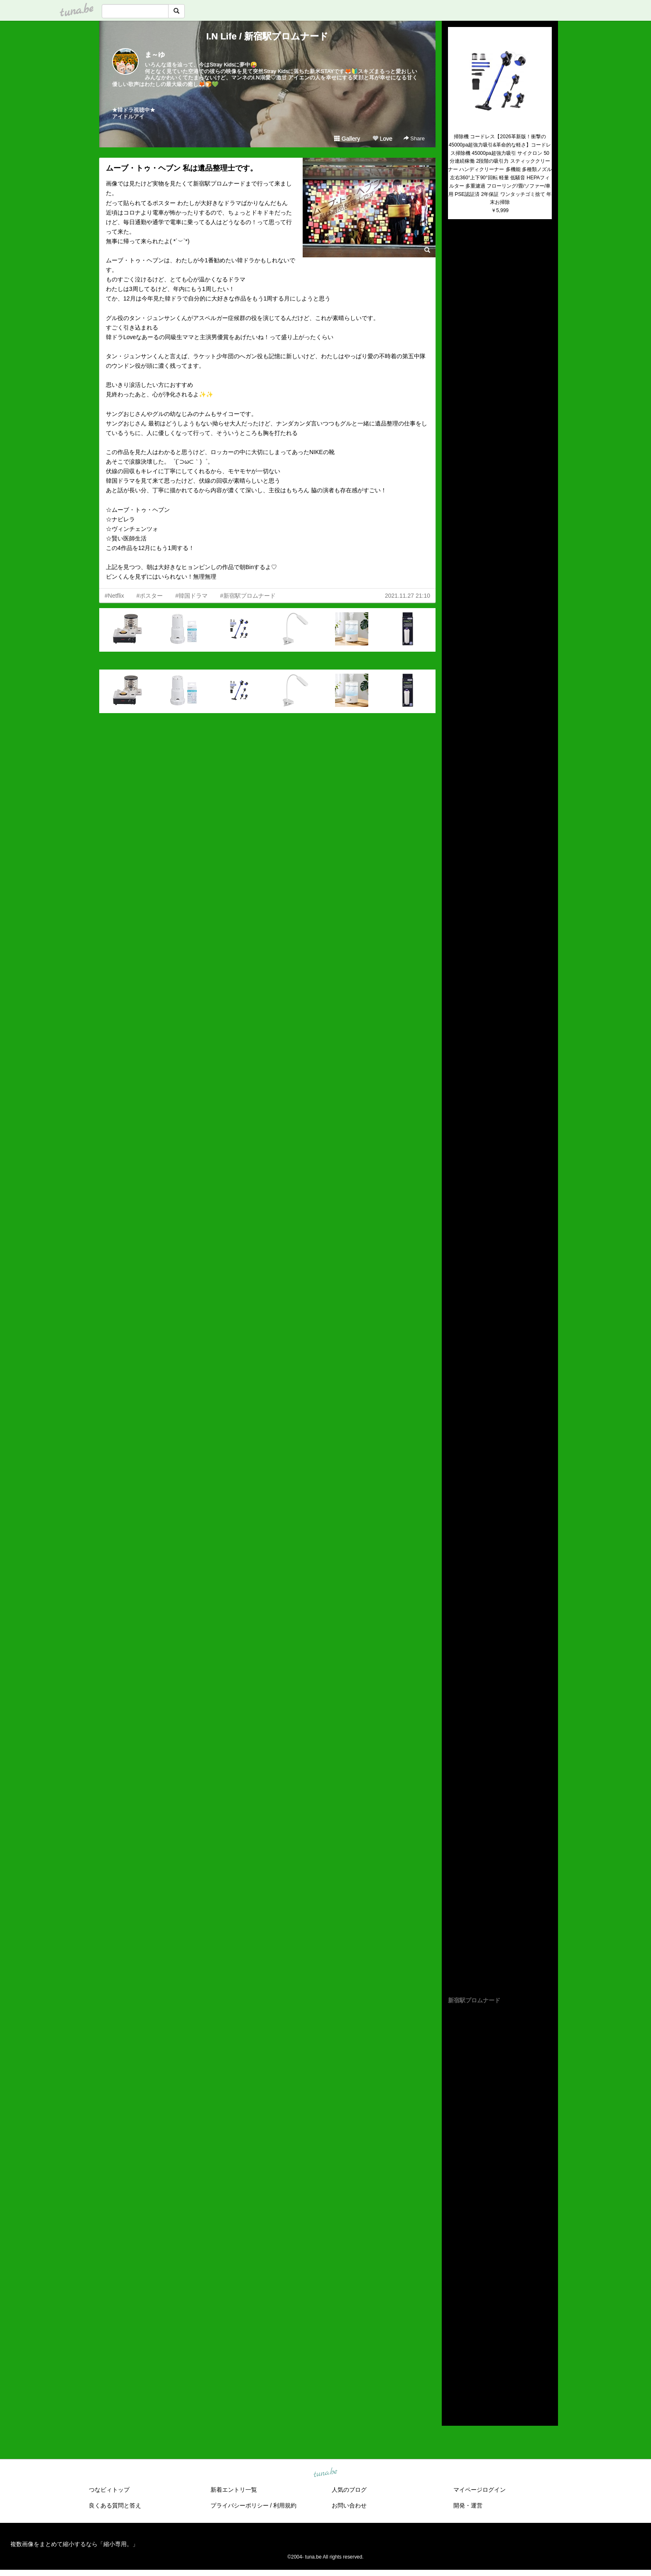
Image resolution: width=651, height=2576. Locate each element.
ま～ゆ (155, 54)
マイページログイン (479, 2489)
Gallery (347, 138)
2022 (454, 2308)
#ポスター (150, 595)
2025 (454, 2279)
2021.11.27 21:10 (407, 595)
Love (382, 138)
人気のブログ (349, 2489)
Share (414, 138)
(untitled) (459, 254)
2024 (454, 2289)
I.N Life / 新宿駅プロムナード (267, 36)
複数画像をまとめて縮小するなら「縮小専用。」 (74, 2544)
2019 (454, 2337)
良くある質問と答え (115, 2505)
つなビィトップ (109, 2489)
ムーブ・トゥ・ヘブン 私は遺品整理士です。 (181, 168)
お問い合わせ (349, 2505)
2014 (454, 2385)
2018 (454, 2347)
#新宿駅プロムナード (248, 595)
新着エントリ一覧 (233, 2489)
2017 (454, 2356)
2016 (454, 2366)
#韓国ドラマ (191, 595)
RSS (457, 2411)
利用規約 (284, 2505)
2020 (454, 2327)
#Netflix (114, 595)
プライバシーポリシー (239, 2505)
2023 (454, 2298)
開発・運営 (467, 2505)
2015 (454, 2375)
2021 (454, 2317)
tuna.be (325, 2473)
